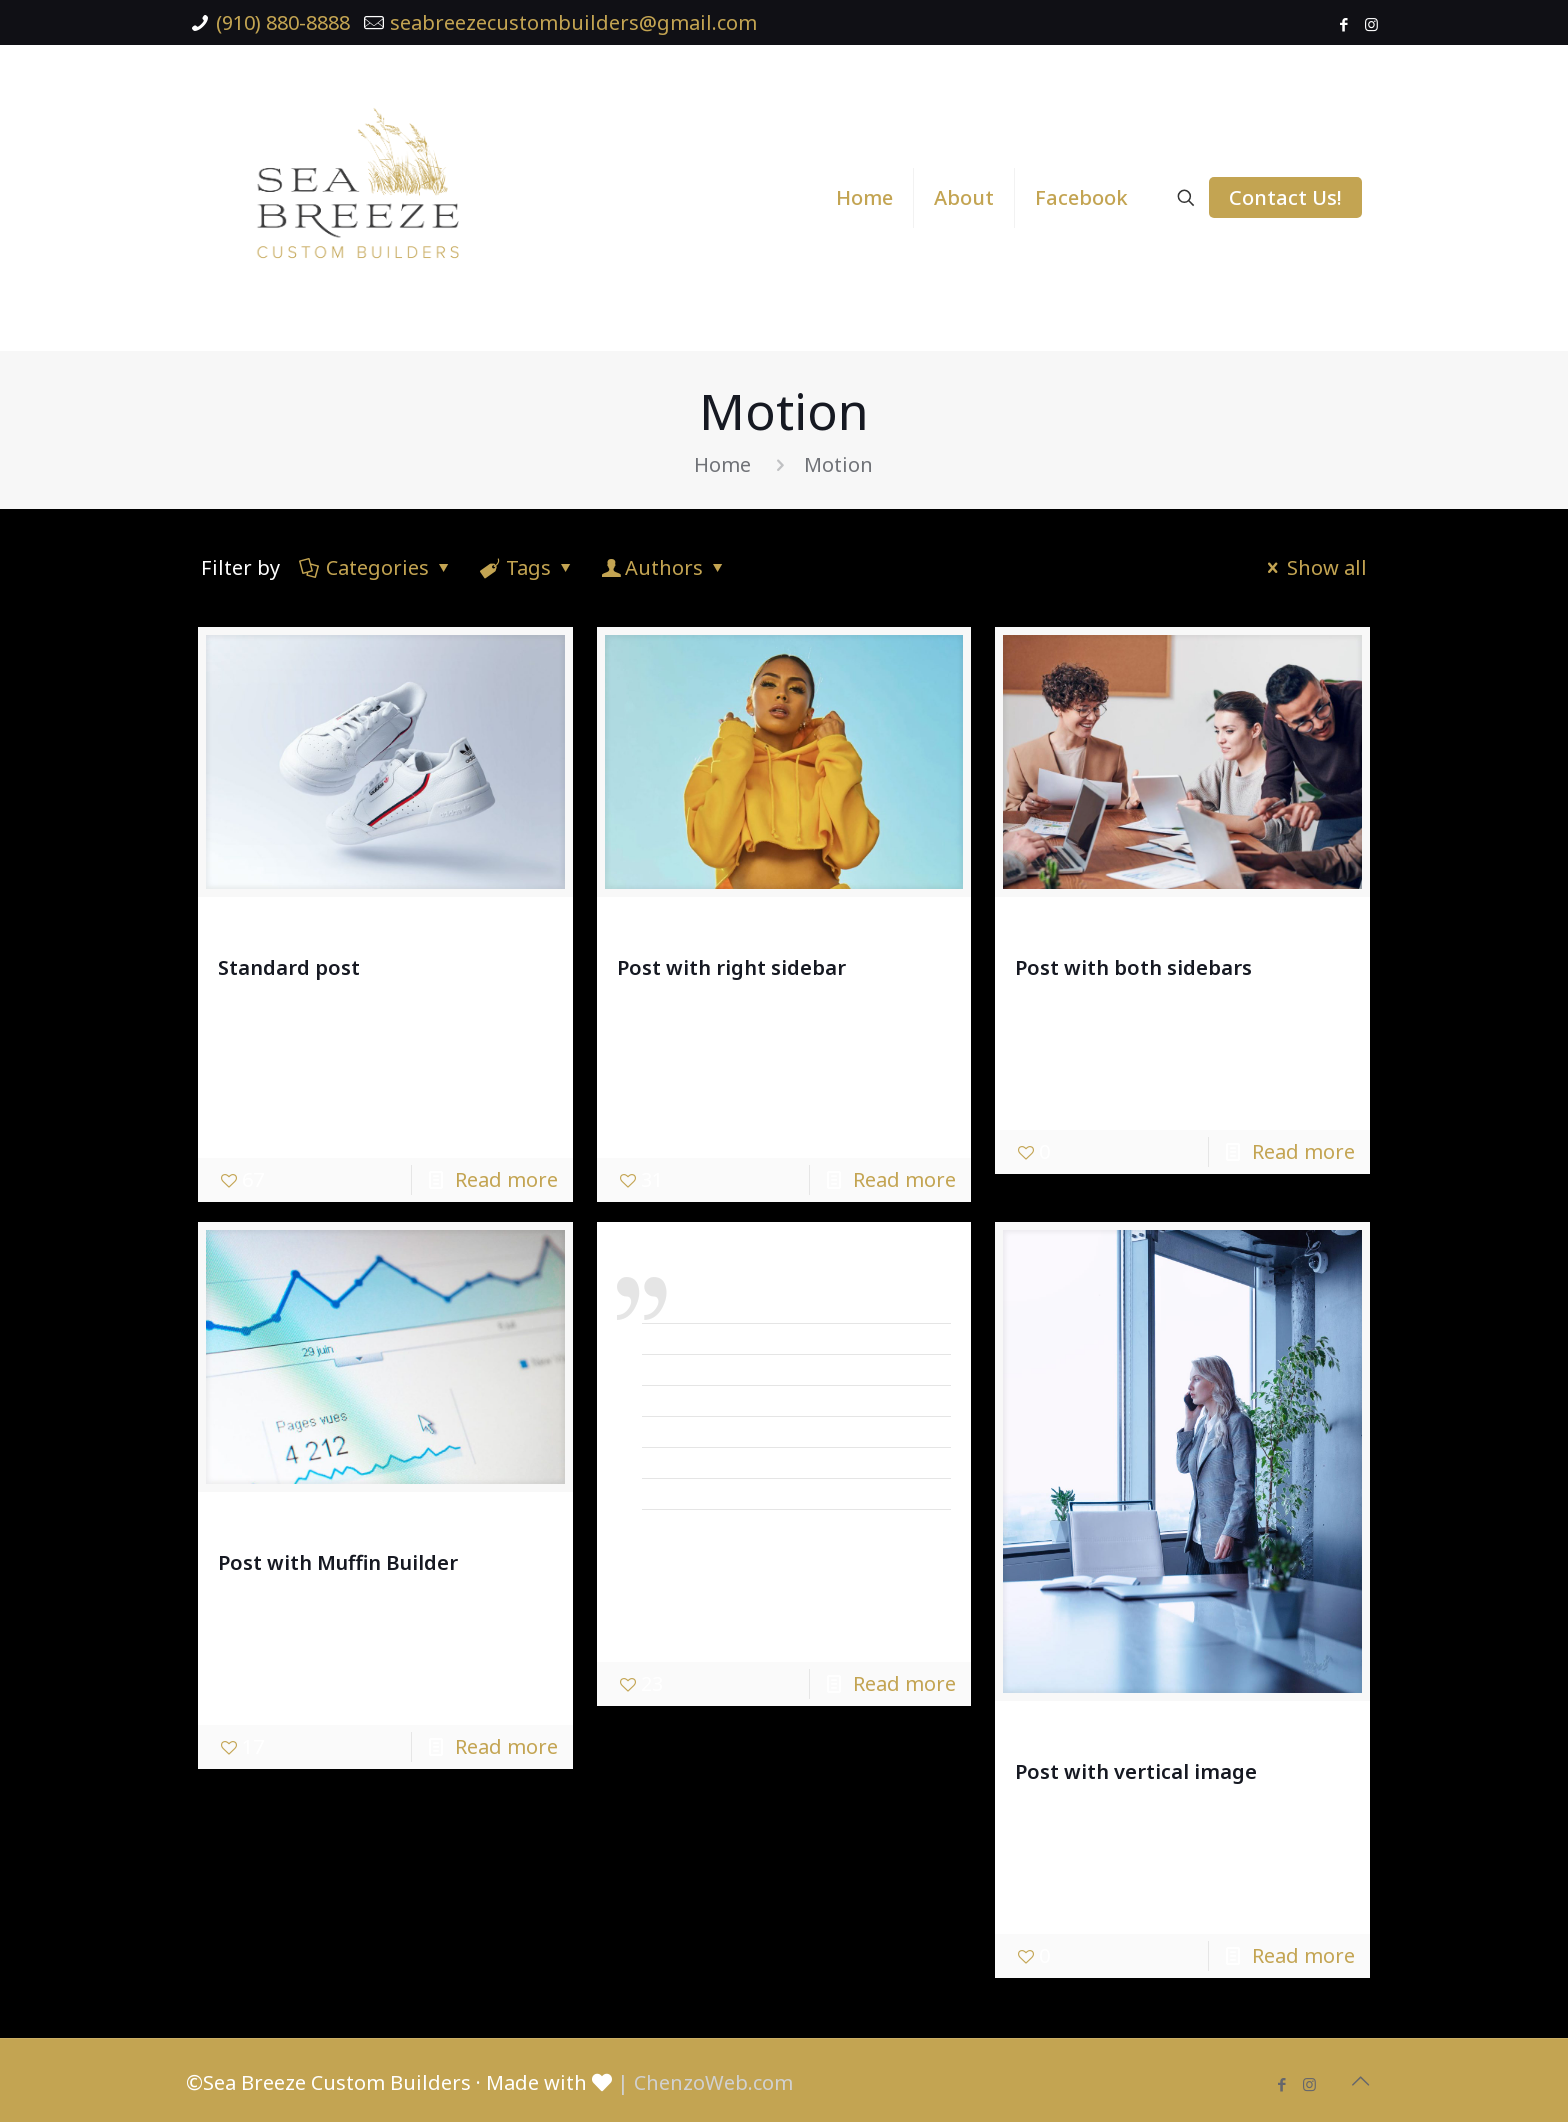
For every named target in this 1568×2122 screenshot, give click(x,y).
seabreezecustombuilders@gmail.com (573, 22)
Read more (506, 1179)
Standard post (289, 967)
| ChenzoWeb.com (705, 2082)
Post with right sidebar (731, 967)
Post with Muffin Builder (338, 1562)
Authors (664, 567)
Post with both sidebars (1133, 967)
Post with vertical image (1136, 1771)
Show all (1313, 567)
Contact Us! (1285, 197)
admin (282, 930)
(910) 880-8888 (283, 22)
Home (722, 464)
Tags (527, 567)
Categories (376, 567)
